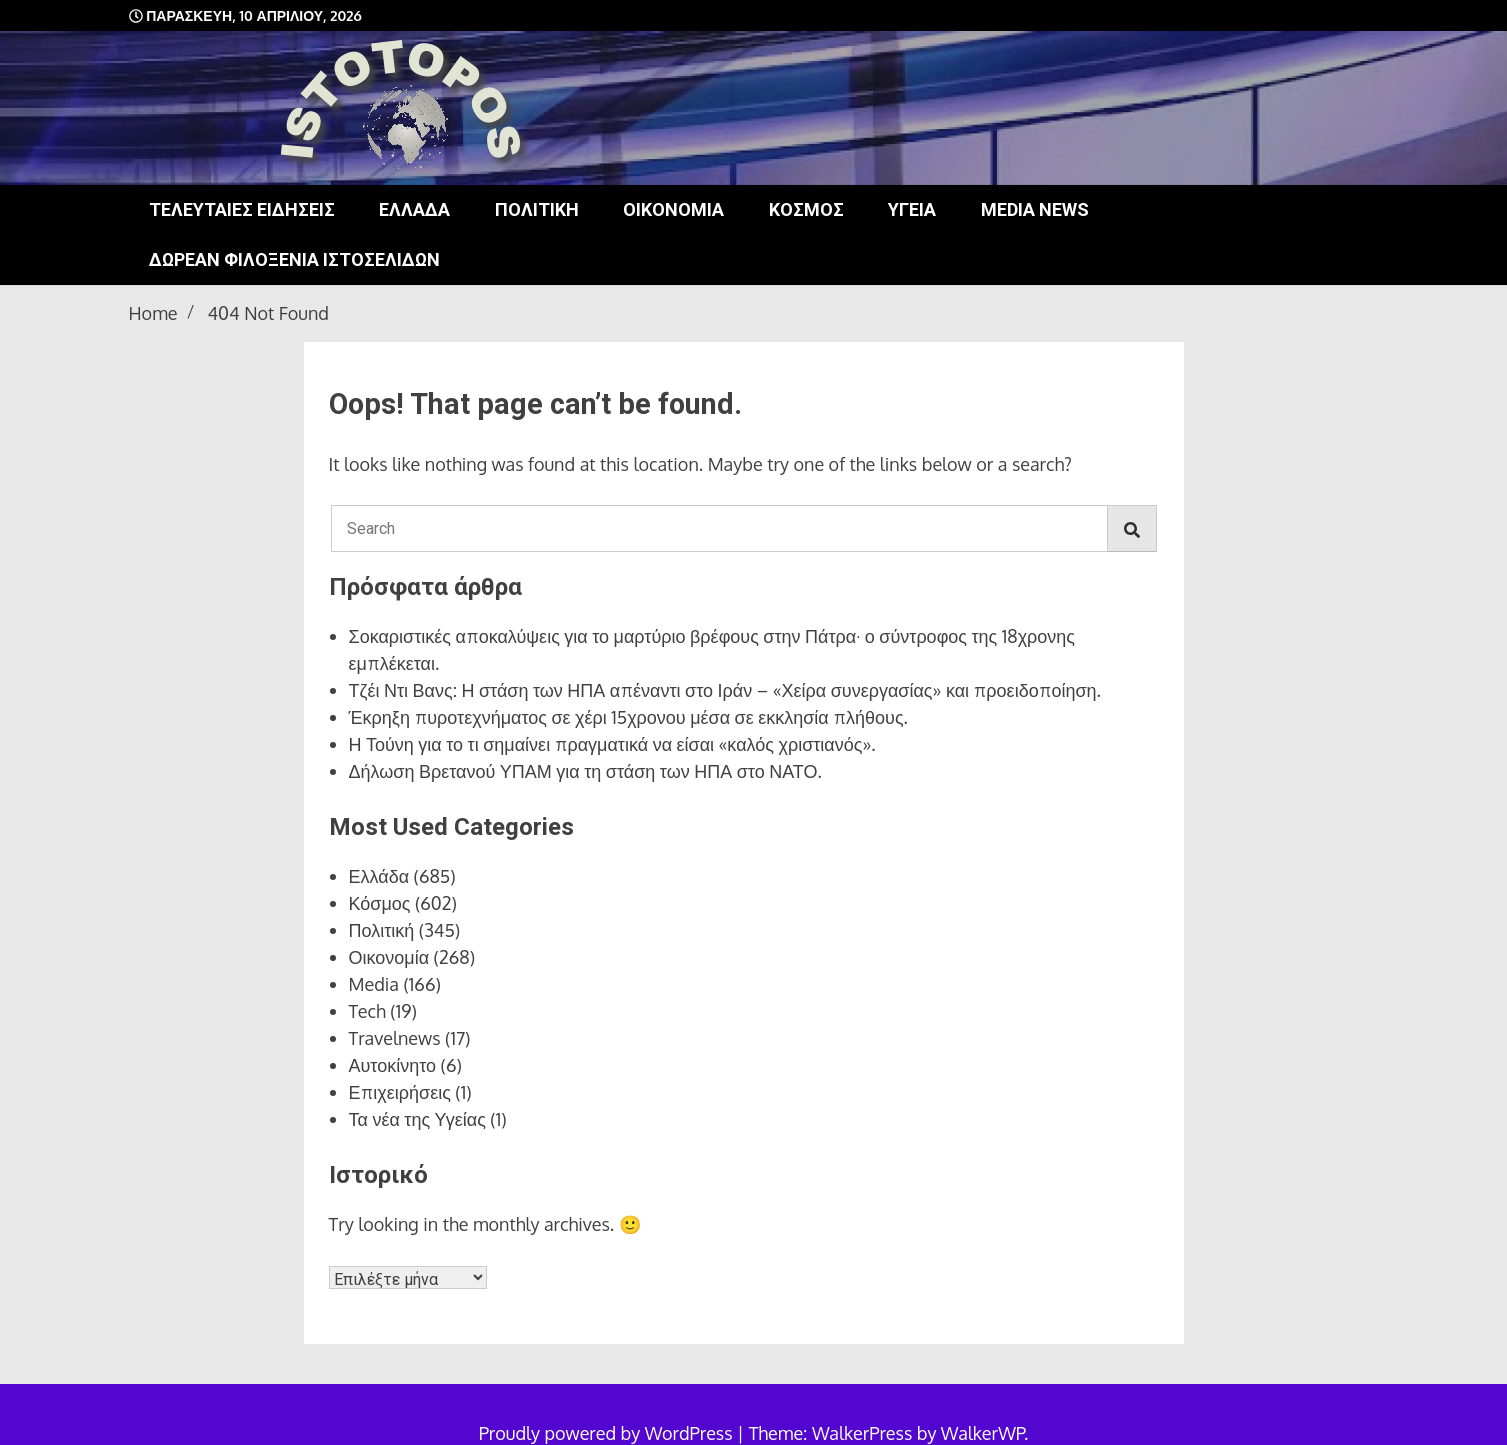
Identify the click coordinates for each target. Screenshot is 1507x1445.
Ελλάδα (414, 209)
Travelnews (395, 1038)
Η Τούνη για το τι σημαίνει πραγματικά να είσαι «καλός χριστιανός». (612, 744)
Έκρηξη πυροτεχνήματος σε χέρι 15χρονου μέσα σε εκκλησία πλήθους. (628, 717)
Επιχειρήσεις (400, 1092)
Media (374, 984)
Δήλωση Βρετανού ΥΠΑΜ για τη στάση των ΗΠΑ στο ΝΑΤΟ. (585, 771)
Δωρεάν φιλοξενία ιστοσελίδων (294, 259)
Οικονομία (673, 209)
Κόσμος (806, 209)
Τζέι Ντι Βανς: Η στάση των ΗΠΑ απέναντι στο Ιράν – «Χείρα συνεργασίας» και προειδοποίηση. (725, 690)
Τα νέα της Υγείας (417, 1119)
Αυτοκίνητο (393, 1065)
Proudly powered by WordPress (608, 1433)
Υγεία (912, 209)
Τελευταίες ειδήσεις (242, 209)
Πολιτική (537, 209)
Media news (1035, 209)
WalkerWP (982, 1433)
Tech (367, 1011)
